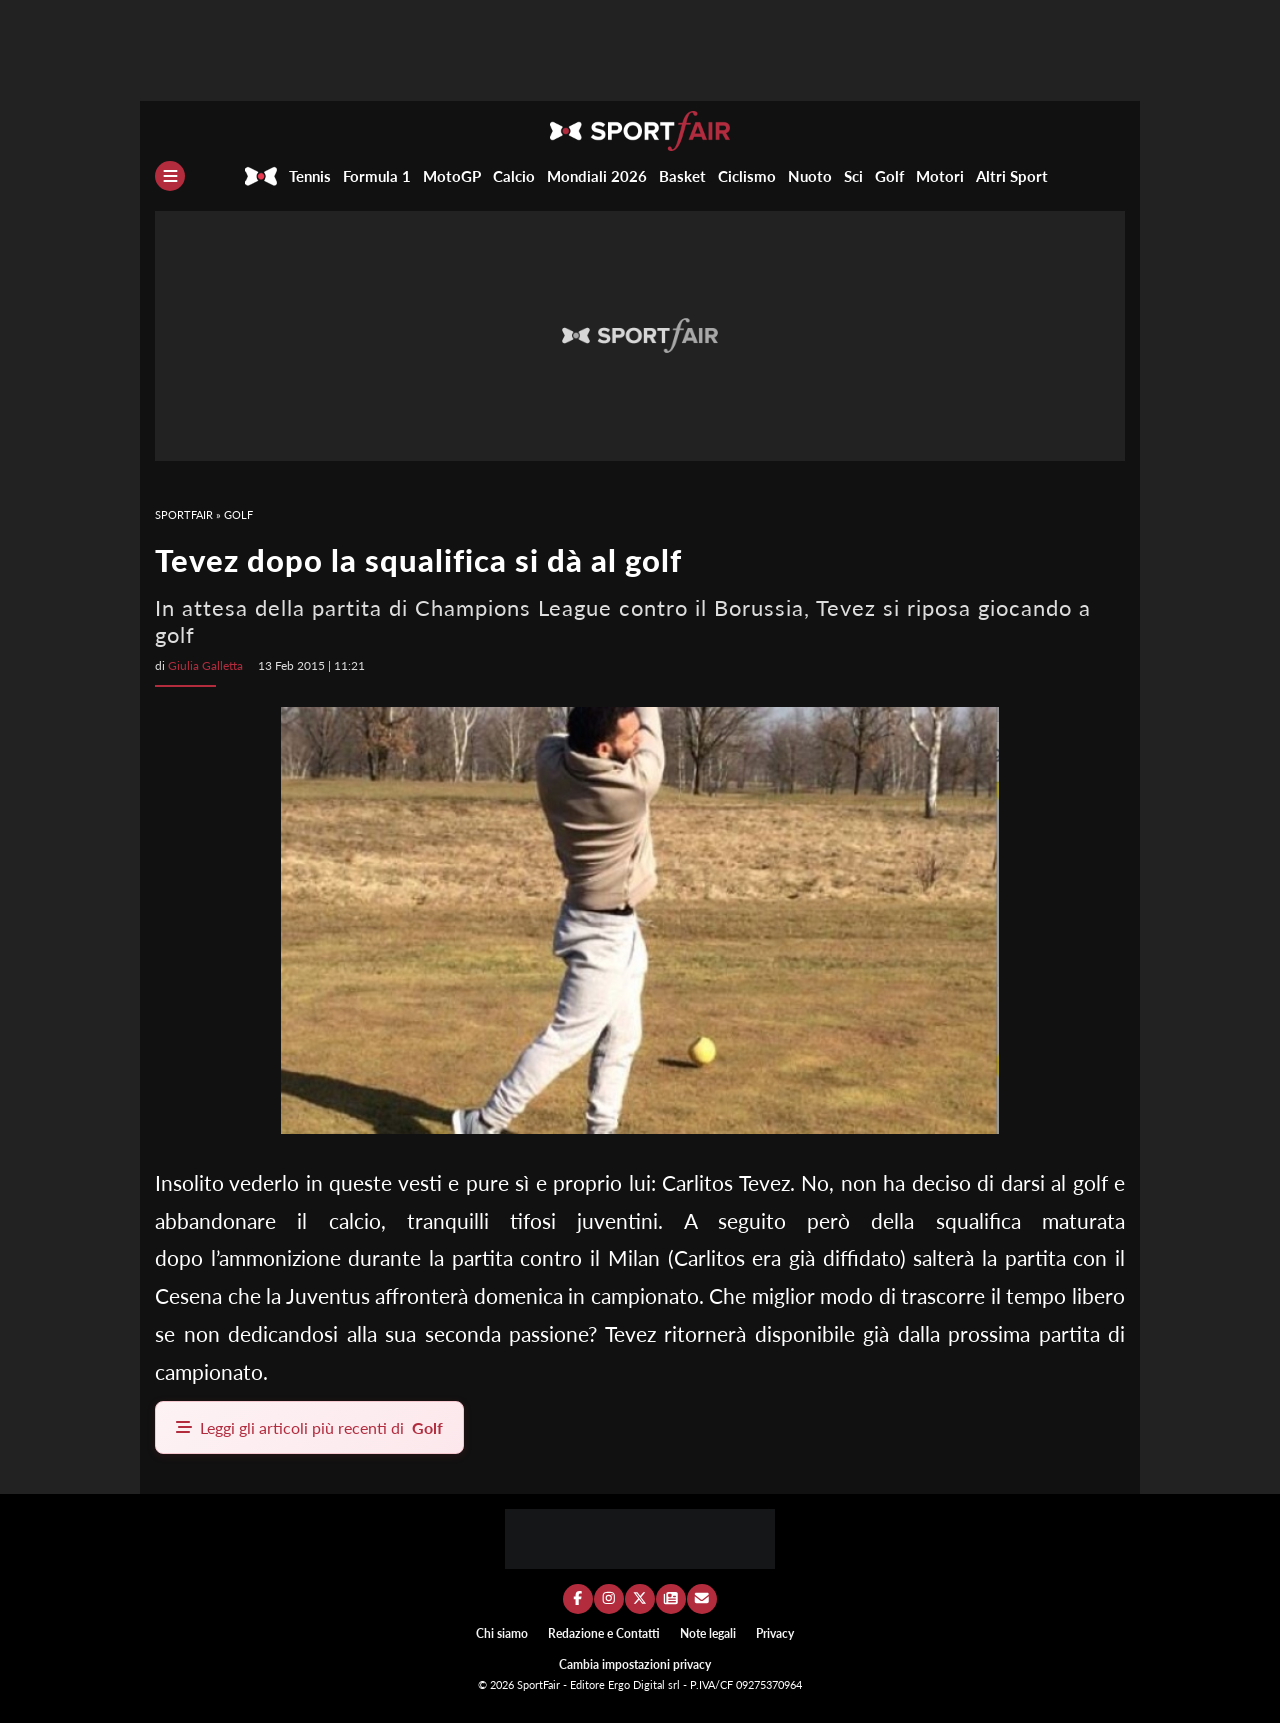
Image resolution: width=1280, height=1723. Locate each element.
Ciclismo (747, 176)
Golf (889, 176)
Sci (853, 176)
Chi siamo (502, 1633)
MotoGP (452, 176)
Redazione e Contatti (604, 1633)
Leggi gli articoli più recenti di (309, 1427)
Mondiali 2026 (597, 176)
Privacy (775, 1633)
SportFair (184, 514)
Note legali (708, 1633)
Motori (940, 176)
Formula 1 (377, 176)
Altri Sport (1012, 176)
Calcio (514, 176)
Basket (682, 176)
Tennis (310, 176)
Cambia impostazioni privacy (635, 1664)
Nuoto (810, 176)
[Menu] (170, 176)
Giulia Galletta (205, 665)
